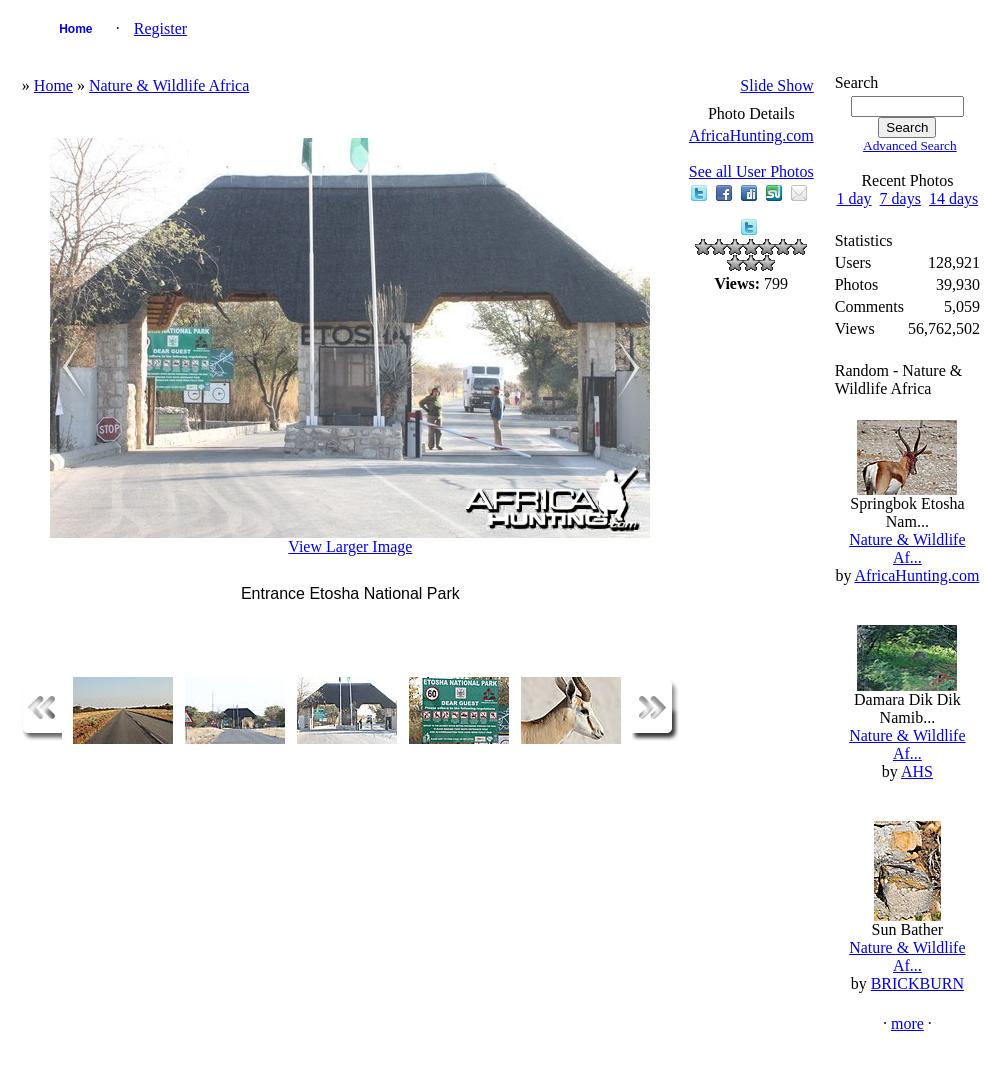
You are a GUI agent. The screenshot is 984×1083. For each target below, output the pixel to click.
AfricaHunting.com (751, 135)
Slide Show (776, 85)
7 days (900, 198)
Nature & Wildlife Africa (169, 85)
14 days (953, 198)
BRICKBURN (917, 983)
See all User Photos (751, 171)
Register (160, 28)
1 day (853, 198)
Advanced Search (910, 145)
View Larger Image (350, 546)
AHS (917, 771)
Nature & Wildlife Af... (907, 548)
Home (75, 29)
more (907, 1023)
